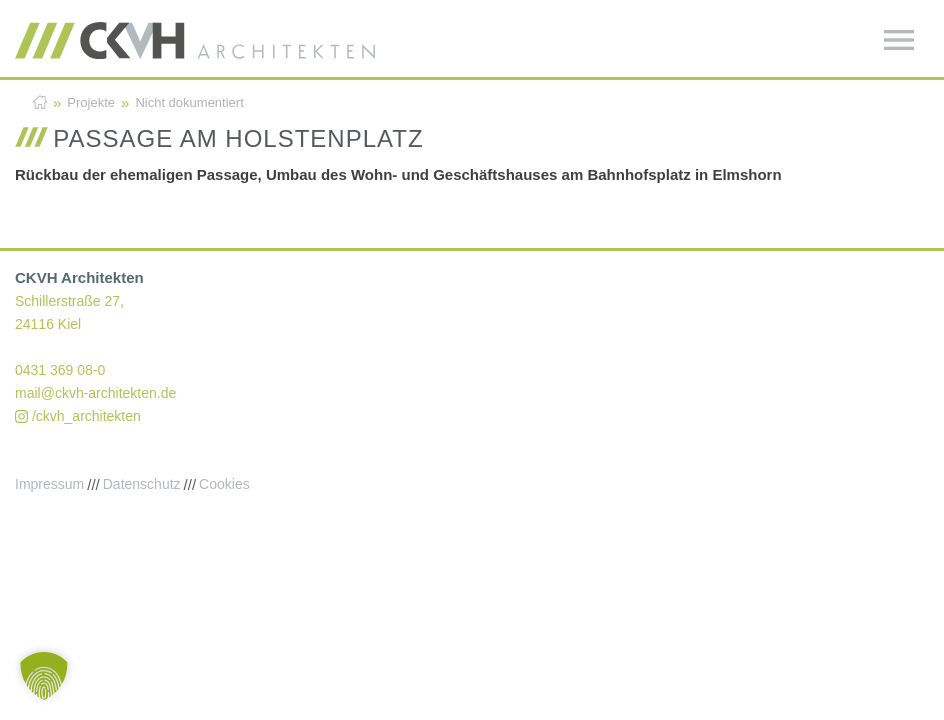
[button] (44, 676)
